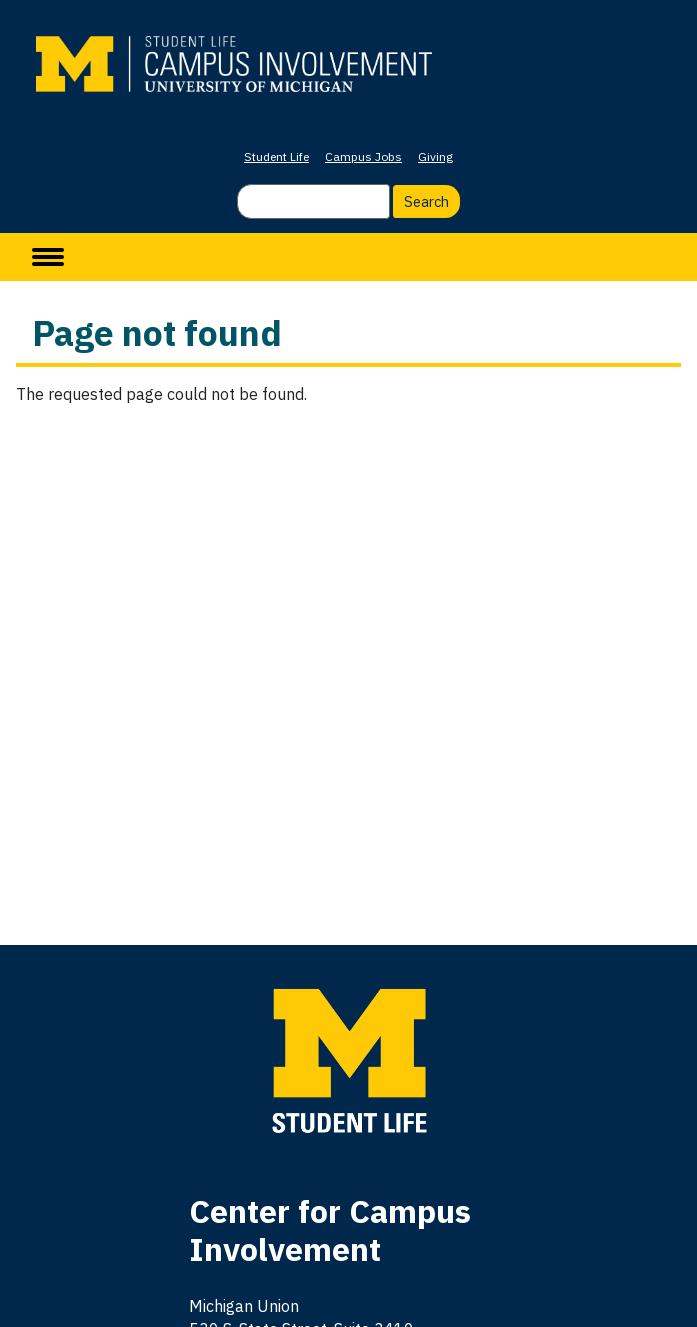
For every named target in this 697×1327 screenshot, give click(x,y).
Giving (435, 156)
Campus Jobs (363, 156)
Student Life (276, 156)
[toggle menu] (48, 257)
